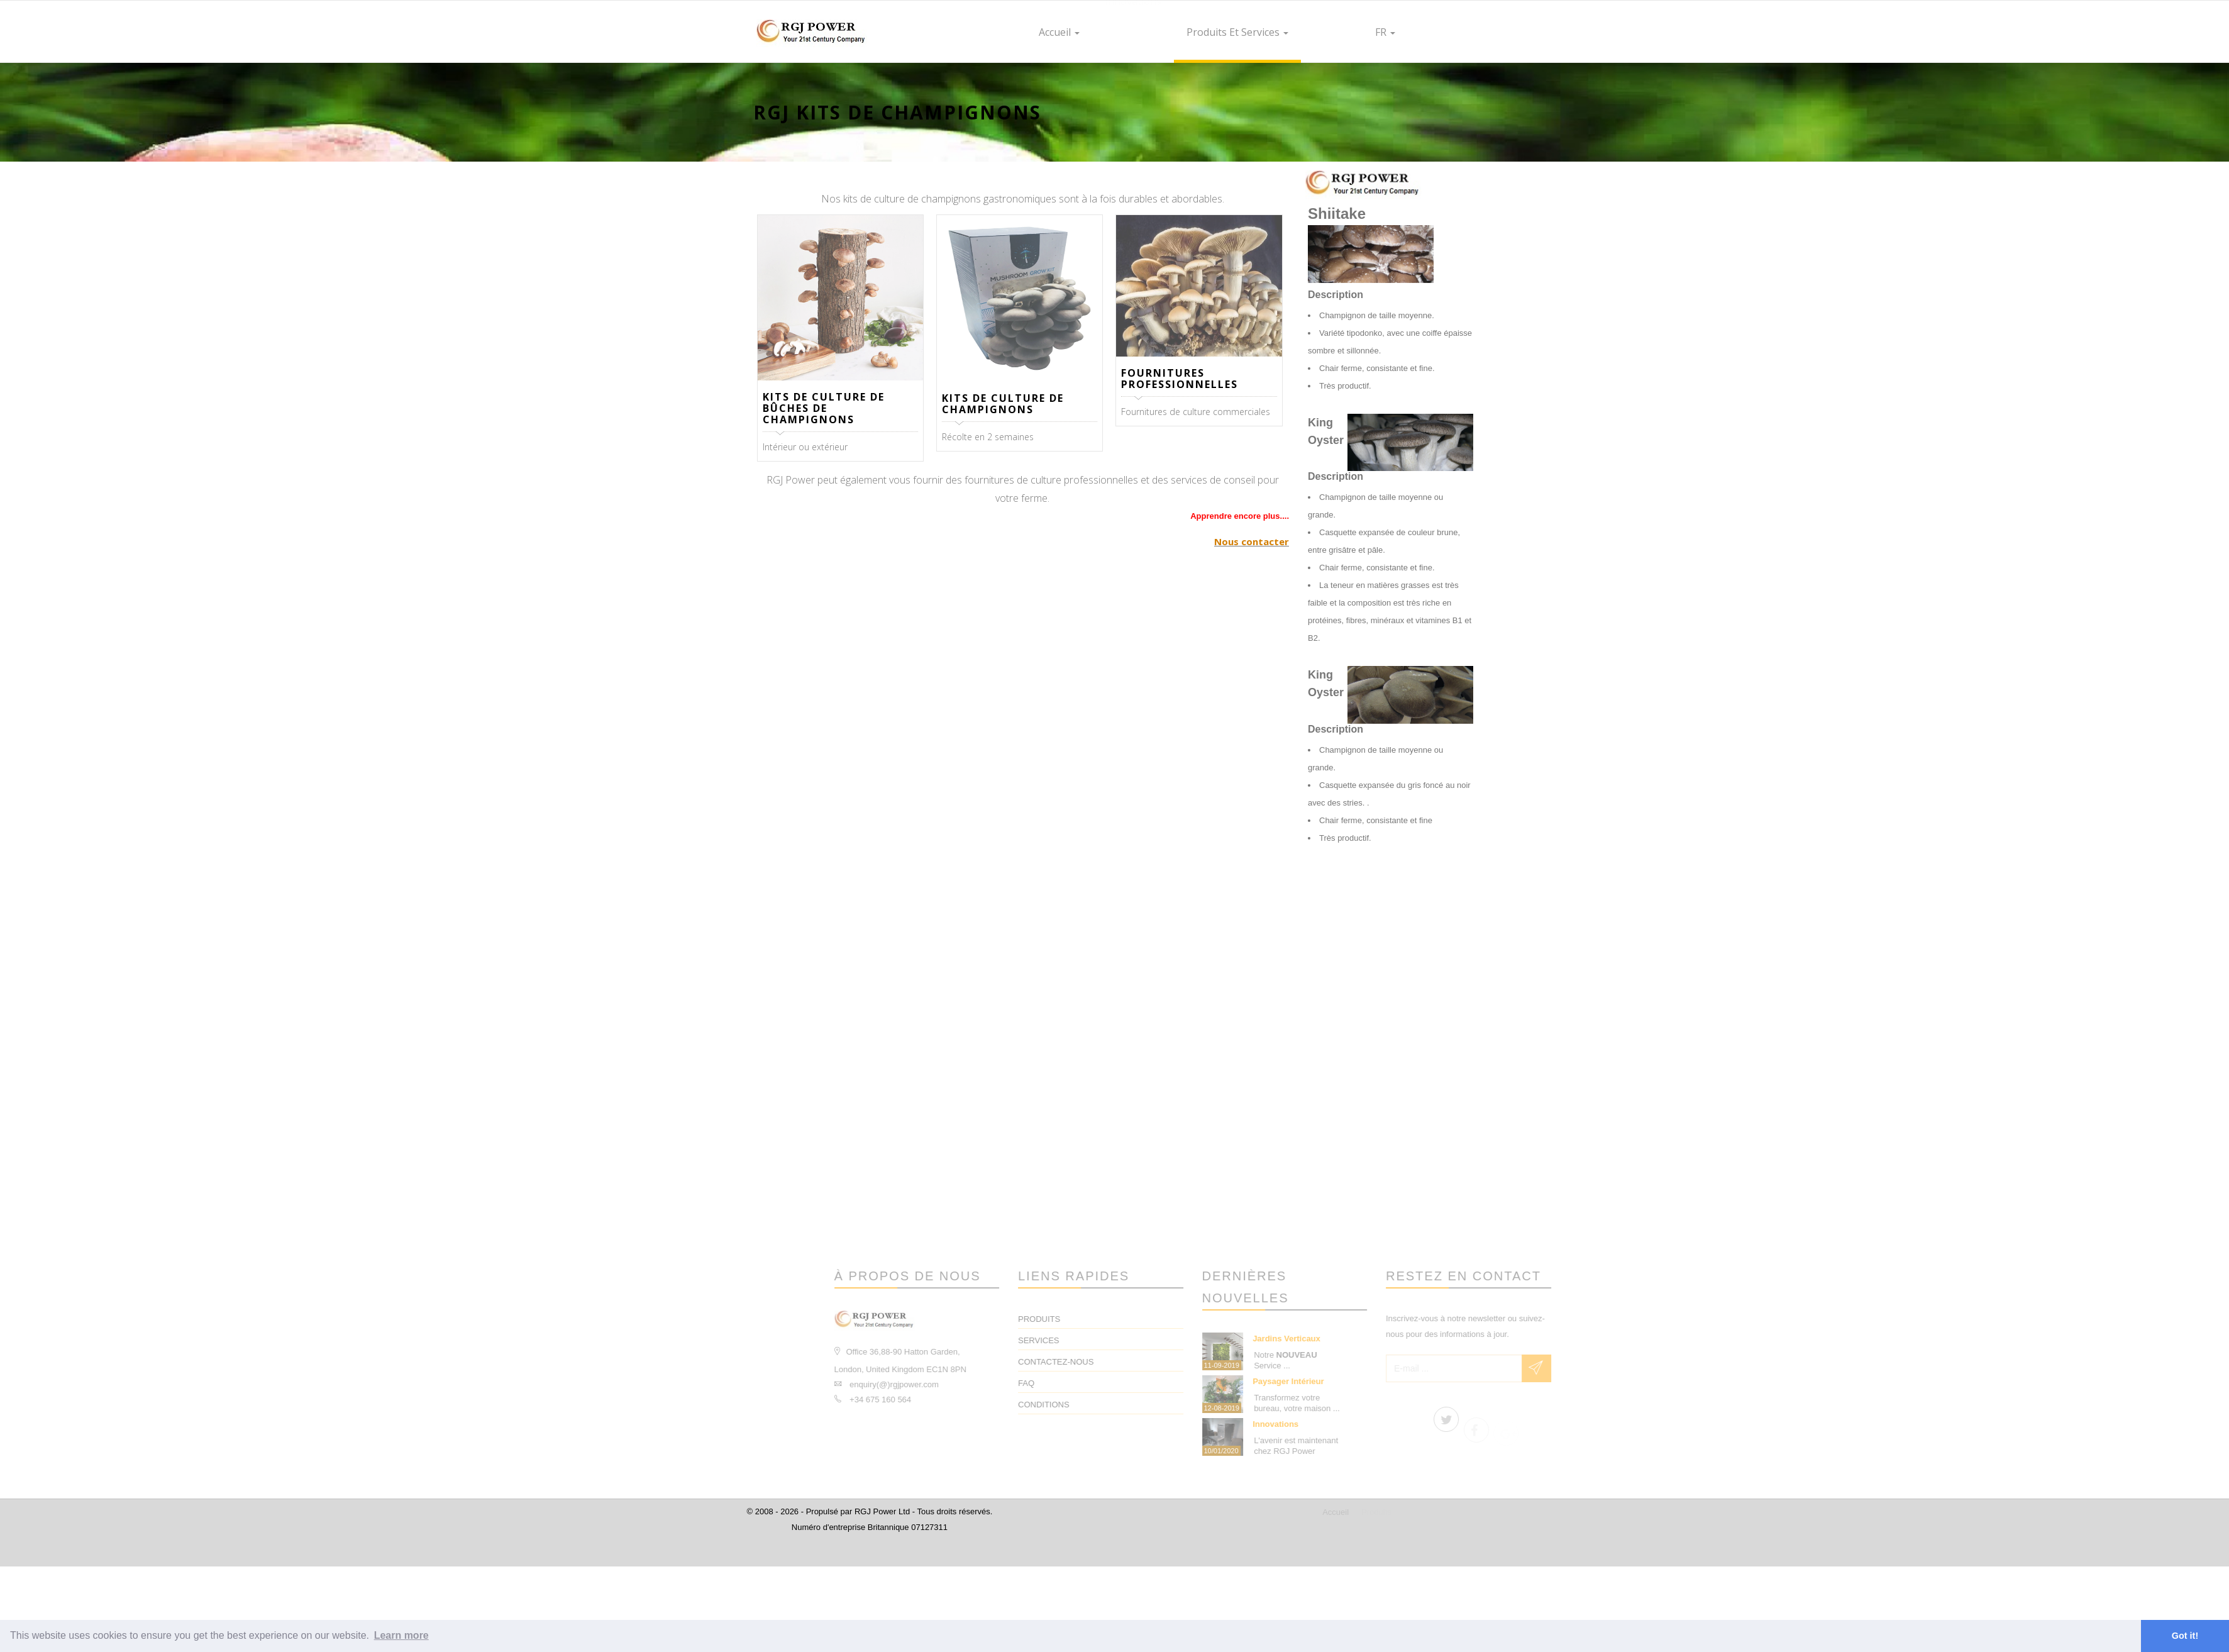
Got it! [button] (2185, 1636)
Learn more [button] (401, 1635)
